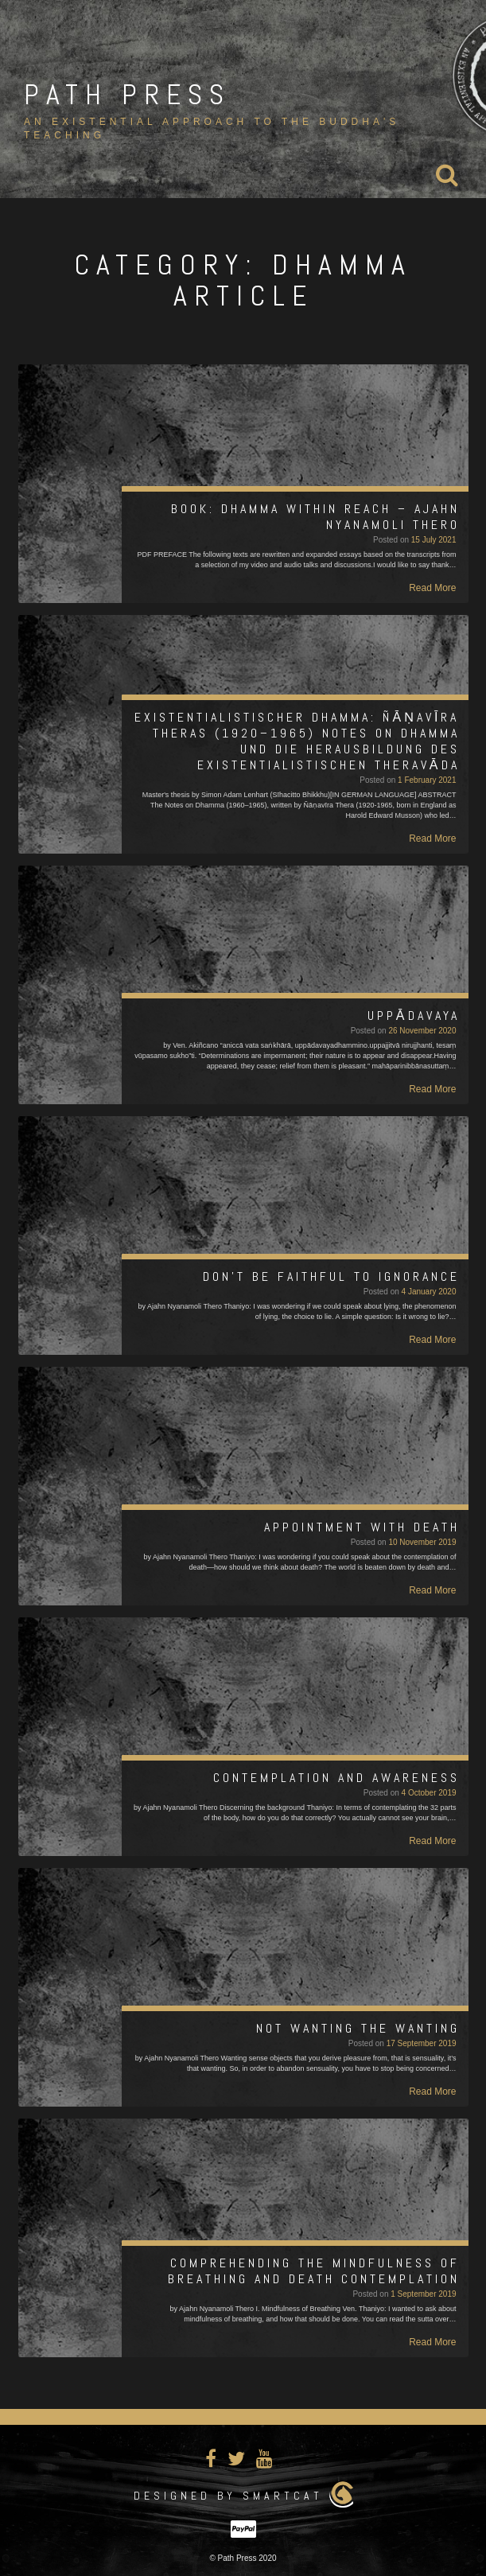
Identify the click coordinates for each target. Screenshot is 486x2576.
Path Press (127, 94)
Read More (432, 587)
